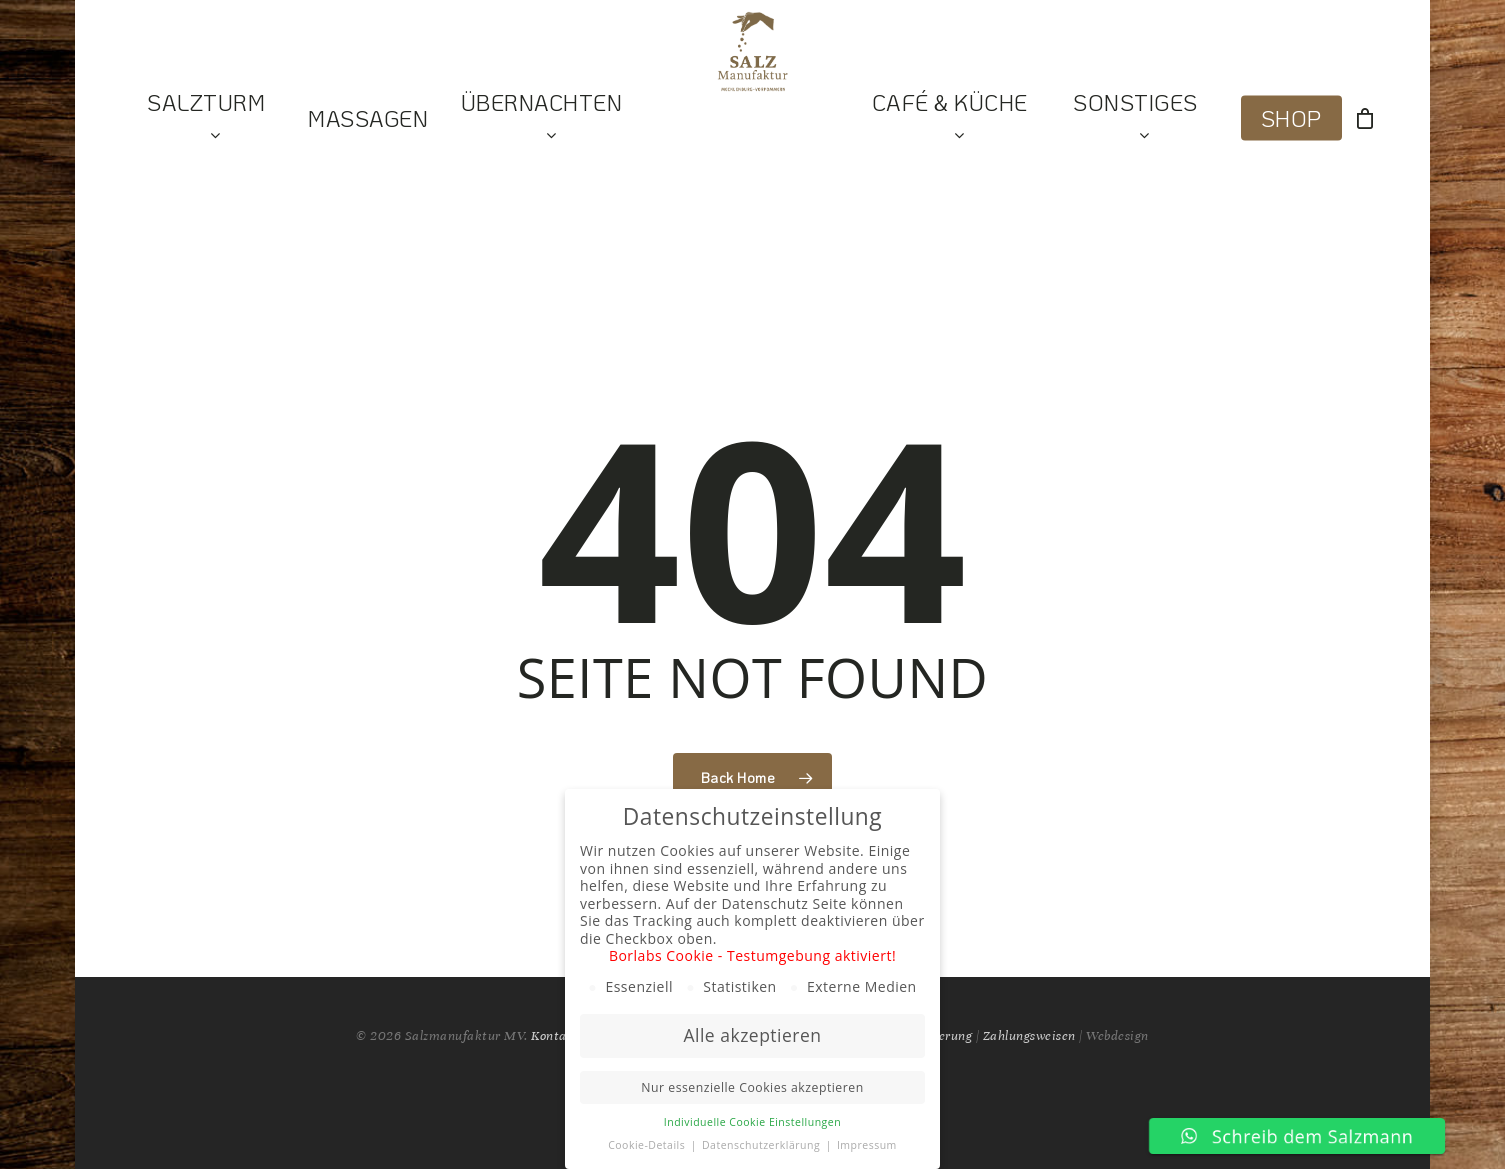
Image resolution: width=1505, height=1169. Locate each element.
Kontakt (555, 1036)
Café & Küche (950, 118)
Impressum (867, 1145)
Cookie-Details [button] (648, 1145)
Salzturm (206, 118)
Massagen (368, 118)
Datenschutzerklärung (762, 1145)
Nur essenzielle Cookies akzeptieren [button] (752, 1087)
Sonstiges (1135, 118)
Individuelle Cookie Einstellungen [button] (752, 1122)
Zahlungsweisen (1029, 1036)
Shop (1291, 118)
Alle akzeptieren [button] (752, 1035)
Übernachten (542, 118)
